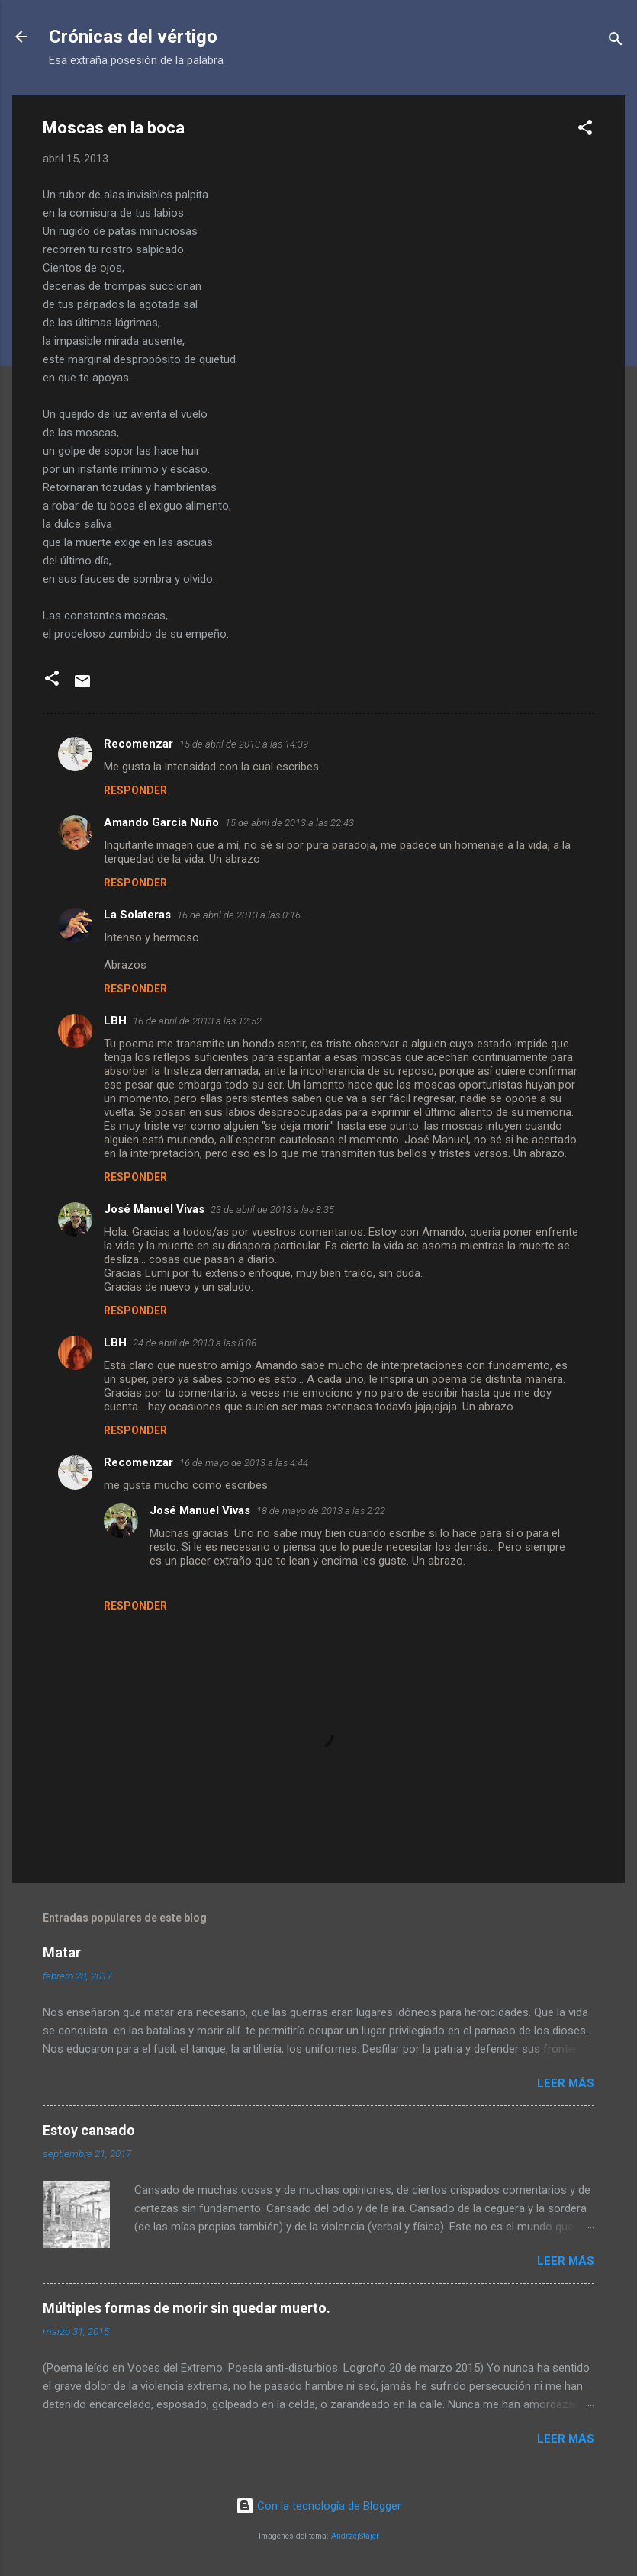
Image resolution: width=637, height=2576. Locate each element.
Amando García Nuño (161, 822)
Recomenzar (138, 744)
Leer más (565, 2083)
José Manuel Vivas (154, 1209)
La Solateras (137, 914)
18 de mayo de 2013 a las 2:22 (320, 1510)
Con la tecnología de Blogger (318, 2506)
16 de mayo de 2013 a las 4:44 (243, 1462)
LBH (115, 1021)
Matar (62, 1952)
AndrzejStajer (355, 2536)
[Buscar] (615, 41)
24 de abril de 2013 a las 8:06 (194, 1343)
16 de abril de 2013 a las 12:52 (197, 1021)
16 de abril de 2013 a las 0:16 (239, 915)
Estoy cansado (89, 2130)
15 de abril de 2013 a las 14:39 (243, 744)
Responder (135, 790)
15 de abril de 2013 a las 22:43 (289, 822)
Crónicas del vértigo (133, 36)
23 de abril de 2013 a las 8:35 (272, 1209)
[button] (585, 130)
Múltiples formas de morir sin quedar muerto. (186, 2308)
